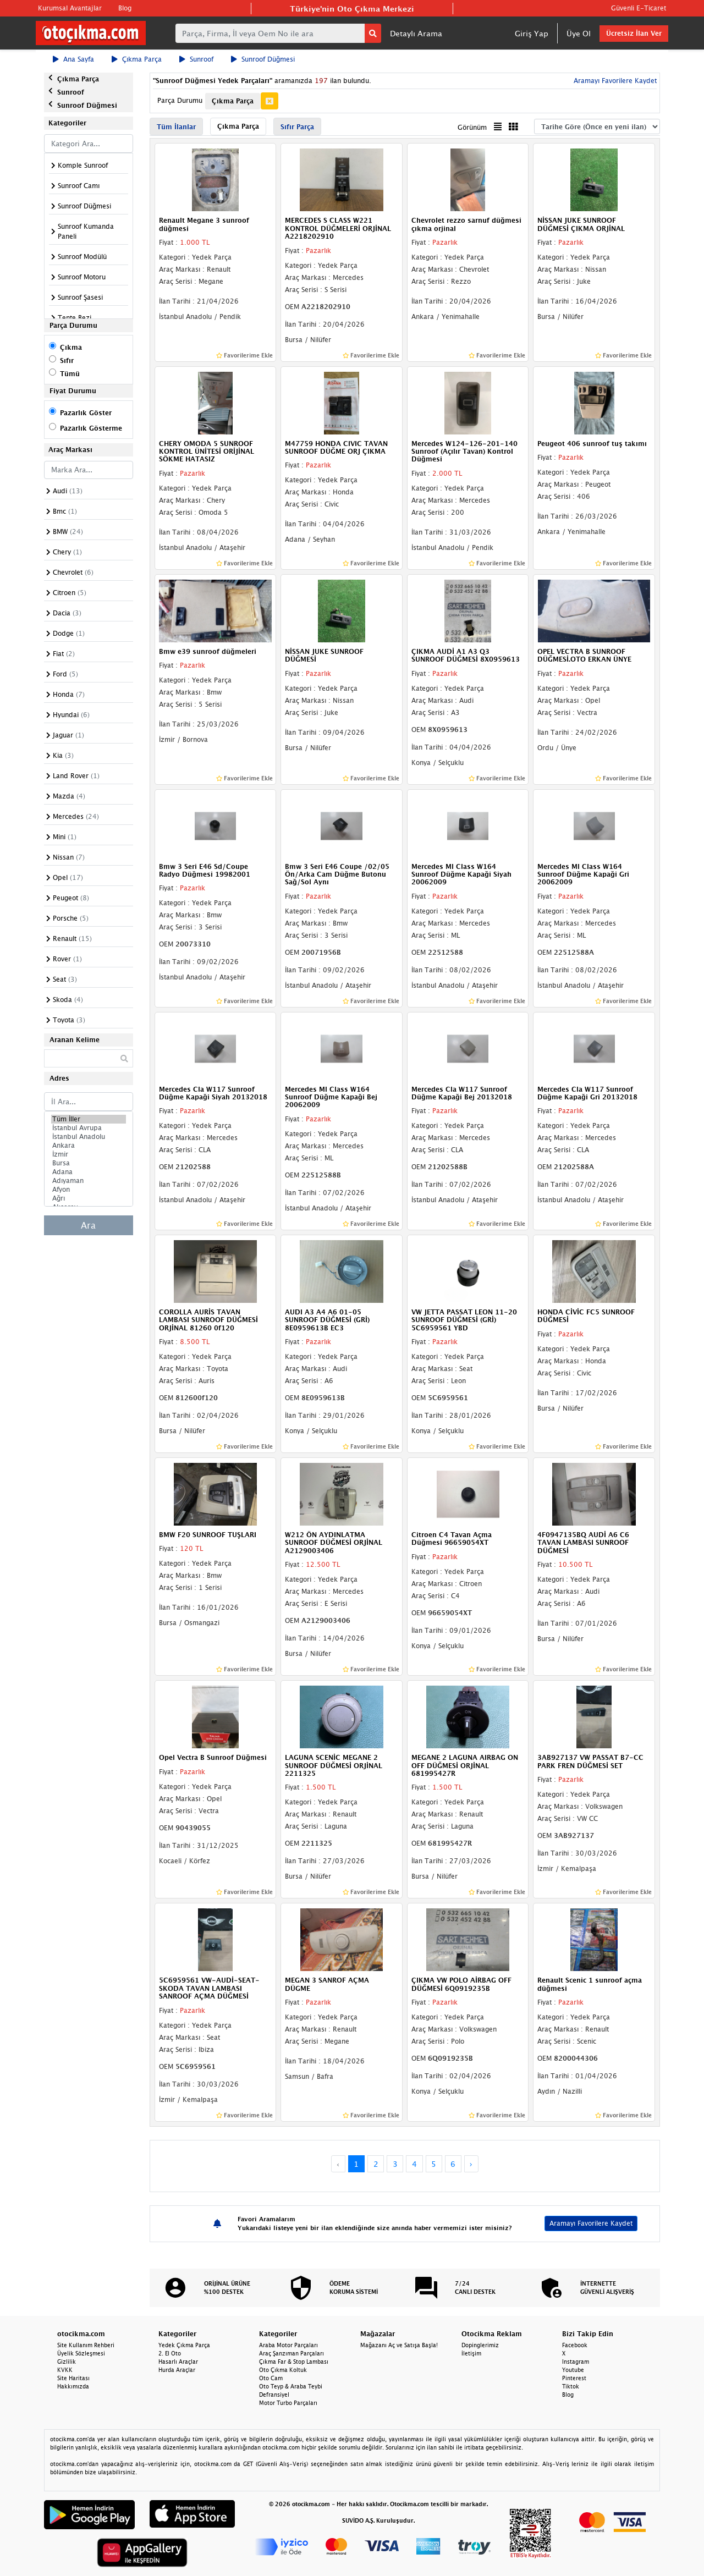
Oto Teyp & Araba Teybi (290, 2386)
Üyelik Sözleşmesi (81, 2353)
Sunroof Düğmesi (263, 59)
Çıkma (71, 347)
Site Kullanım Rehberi (85, 2345)
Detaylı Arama (416, 33)
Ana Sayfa (73, 59)
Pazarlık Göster (86, 413)
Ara (88, 1225)
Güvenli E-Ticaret (638, 8)
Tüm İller (88, 1119)
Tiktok (570, 2386)
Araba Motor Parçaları (288, 2345)
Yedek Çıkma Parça (184, 2345)
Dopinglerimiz (480, 2345)
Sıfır (67, 360)
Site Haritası (73, 2378)
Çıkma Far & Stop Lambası (293, 2361)
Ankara (88, 1145)
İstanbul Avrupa (88, 1128)
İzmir (88, 1154)
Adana (88, 1172)
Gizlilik (66, 2361)
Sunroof (196, 59)
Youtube (573, 2369)
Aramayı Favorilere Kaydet (614, 80)
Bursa (88, 1163)
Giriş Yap (531, 33)
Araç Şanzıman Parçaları (291, 2353)
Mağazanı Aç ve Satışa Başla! (399, 2345)
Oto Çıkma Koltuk (283, 2369)
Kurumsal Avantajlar (70, 8)
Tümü (70, 374)
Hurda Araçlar (176, 2369)
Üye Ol (578, 33)
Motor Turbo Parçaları (288, 2402)
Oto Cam (271, 2378)
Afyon (88, 1189)
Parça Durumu (179, 100)
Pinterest (574, 2378)
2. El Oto (169, 2353)
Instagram (575, 2361)
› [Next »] (471, 2163)
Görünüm (472, 127)
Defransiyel (274, 2394)
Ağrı (88, 1198)
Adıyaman (88, 1180)
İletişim (471, 2353)
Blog (124, 8)
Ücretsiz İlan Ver (634, 33)
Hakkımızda (73, 2386)
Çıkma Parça (137, 59)
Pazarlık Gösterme (91, 428)
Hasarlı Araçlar (178, 2361)
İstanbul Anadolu (88, 1136)
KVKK (65, 2369)
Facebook (574, 2345)
